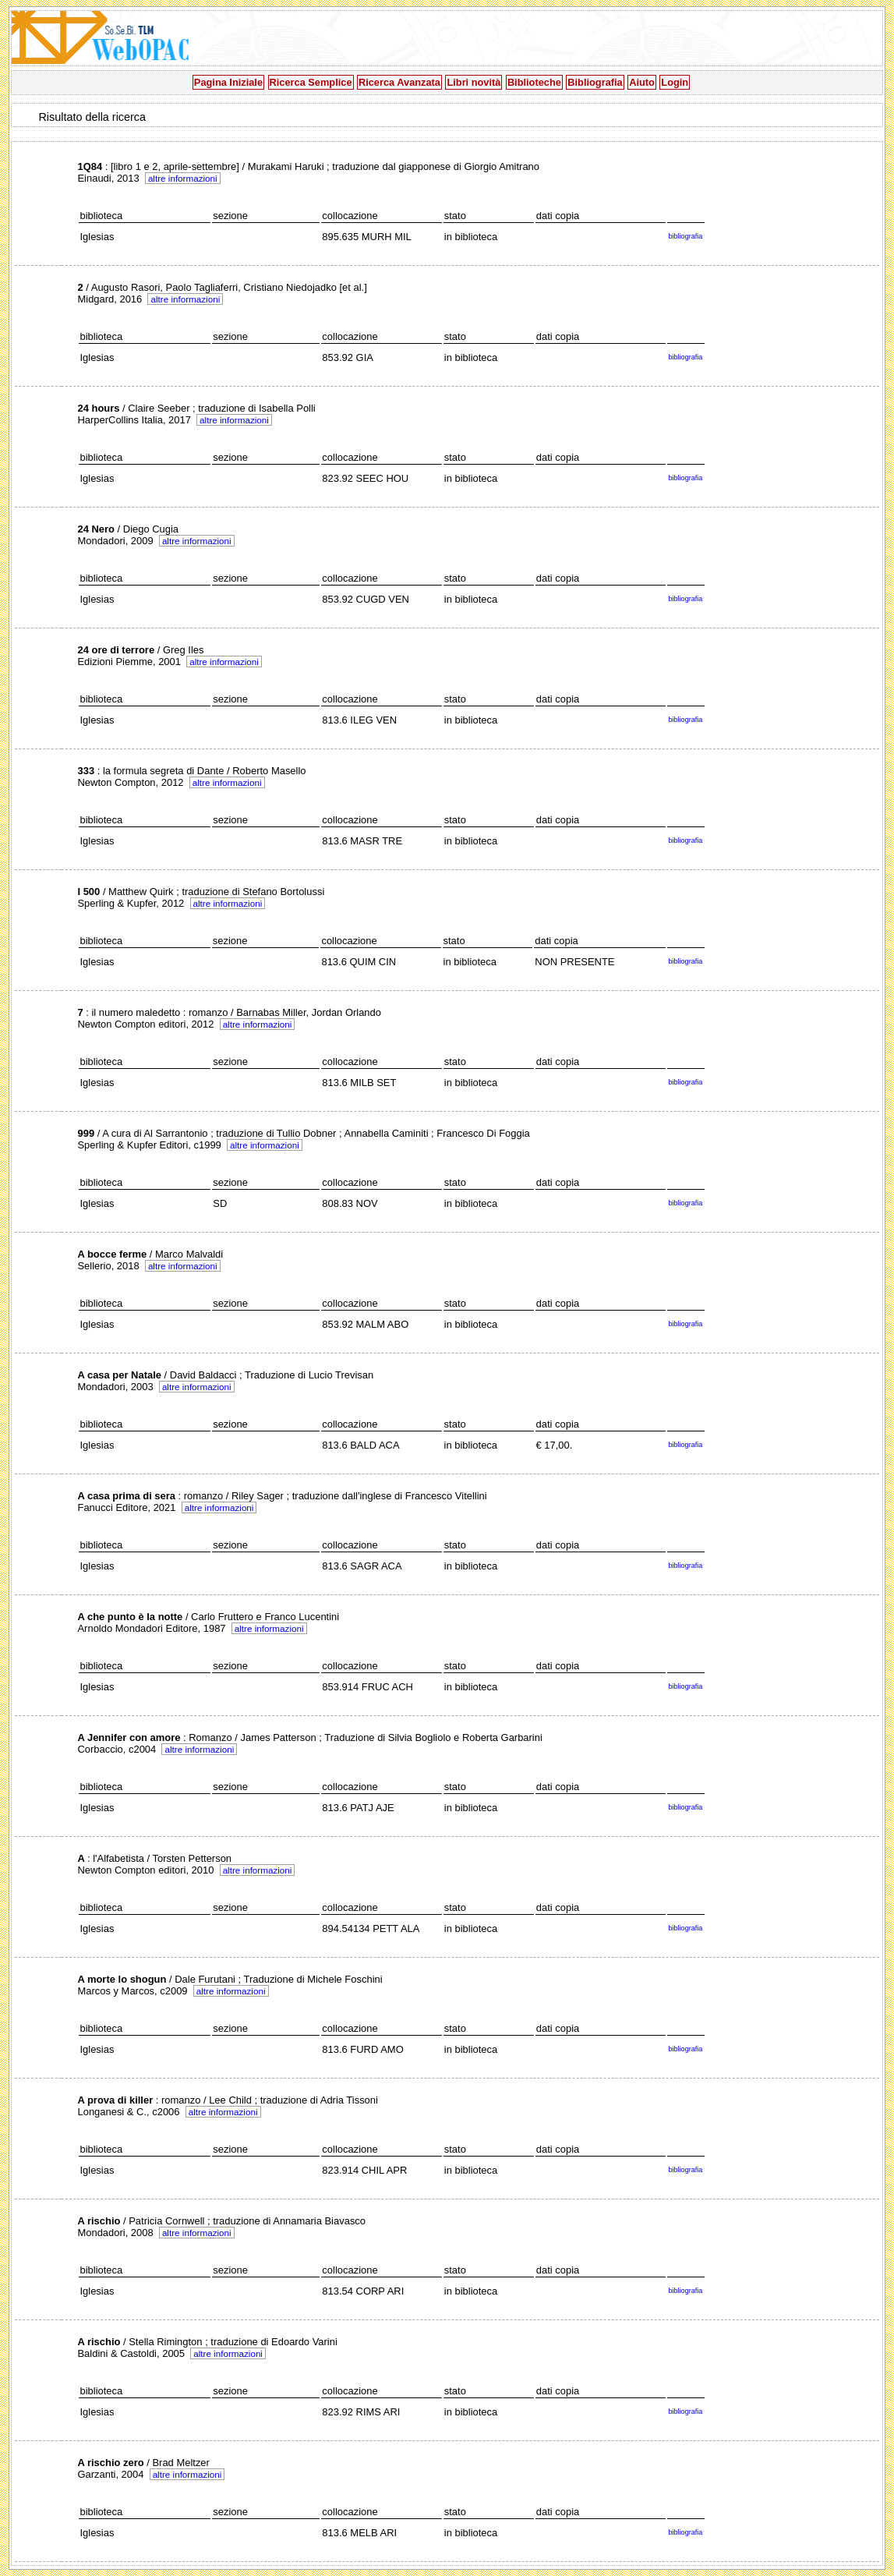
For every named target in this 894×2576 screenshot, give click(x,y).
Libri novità (473, 82)
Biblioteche (534, 82)
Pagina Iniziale (228, 82)
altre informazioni (182, 178)
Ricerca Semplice (311, 82)
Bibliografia (594, 82)
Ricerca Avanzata (399, 82)
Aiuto (642, 82)
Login (674, 82)
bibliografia (685, 236)
